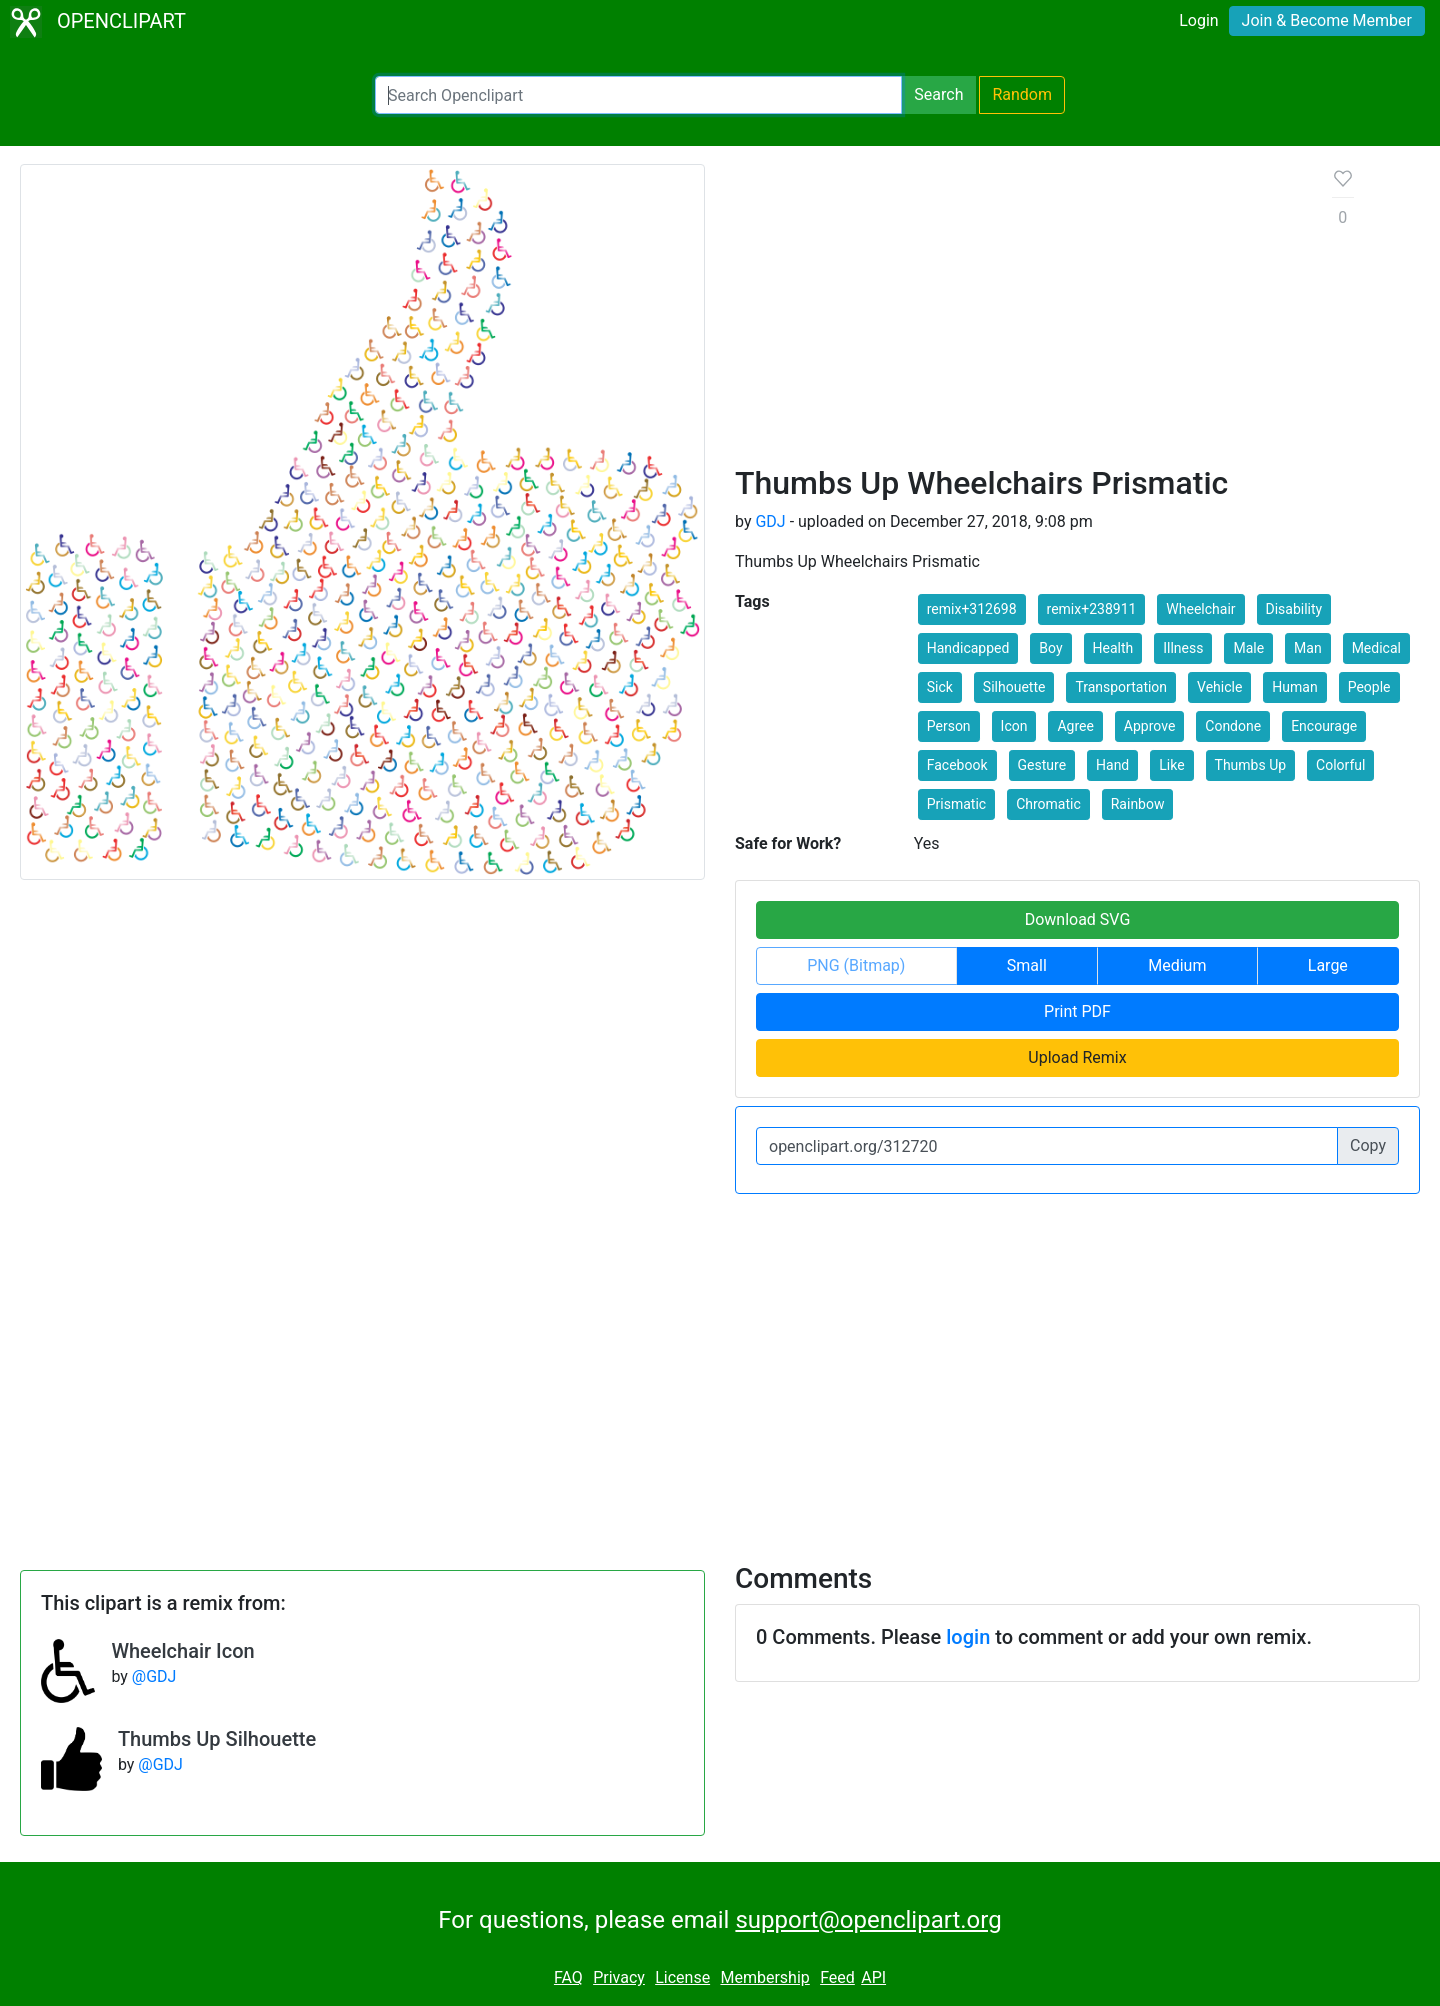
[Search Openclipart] (638, 95)
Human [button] (1294, 687)
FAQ (568, 1977)
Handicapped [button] (968, 648)
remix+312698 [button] (972, 609)
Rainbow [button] (1138, 804)
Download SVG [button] (1078, 919)
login (968, 1637)
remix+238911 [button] (1092, 609)
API (873, 1977)
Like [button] (1171, 765)
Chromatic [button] (1048, 804)
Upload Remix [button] (1077, 1057)
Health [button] (1113, 648)
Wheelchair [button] (1200, 609)
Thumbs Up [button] (1251, 765)
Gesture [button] (1042, 765)
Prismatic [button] (956, 804)
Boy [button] (1050, 648)
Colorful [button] (1340, 765)
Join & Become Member (1327, 20)
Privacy (619, 1977)
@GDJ (154, 1676)
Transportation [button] (1121, 687)
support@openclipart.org (868, 1920)
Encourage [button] (1324, 726)
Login (1198, 20)
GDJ (770, 521)
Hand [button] (1112, 765)
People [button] (1369, 687)
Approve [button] (1149, 726)
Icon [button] (1014, 726)
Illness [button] (1183, 648)
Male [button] (1248, 648)
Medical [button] (1376, 648)
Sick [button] (940, 687)
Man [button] (1308, 648)
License (682, 1977)
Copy (1368, 1145)
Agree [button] (1075, 726)
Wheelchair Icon (182, 1651)
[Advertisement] (1018, 314)
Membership (764, 1977)
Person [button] (949, 726)
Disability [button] (1294, 609)
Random (1022, 94)
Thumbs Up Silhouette (217, 1739)
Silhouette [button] (1014, 687)
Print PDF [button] (1077, 1011)
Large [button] (1328, 965)
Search (938, 94)
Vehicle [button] (1219, 687)
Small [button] (1027, 965)
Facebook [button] (957, 765)
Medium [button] (1177, 965)
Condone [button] (1233, 726)
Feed (837, 1977)
